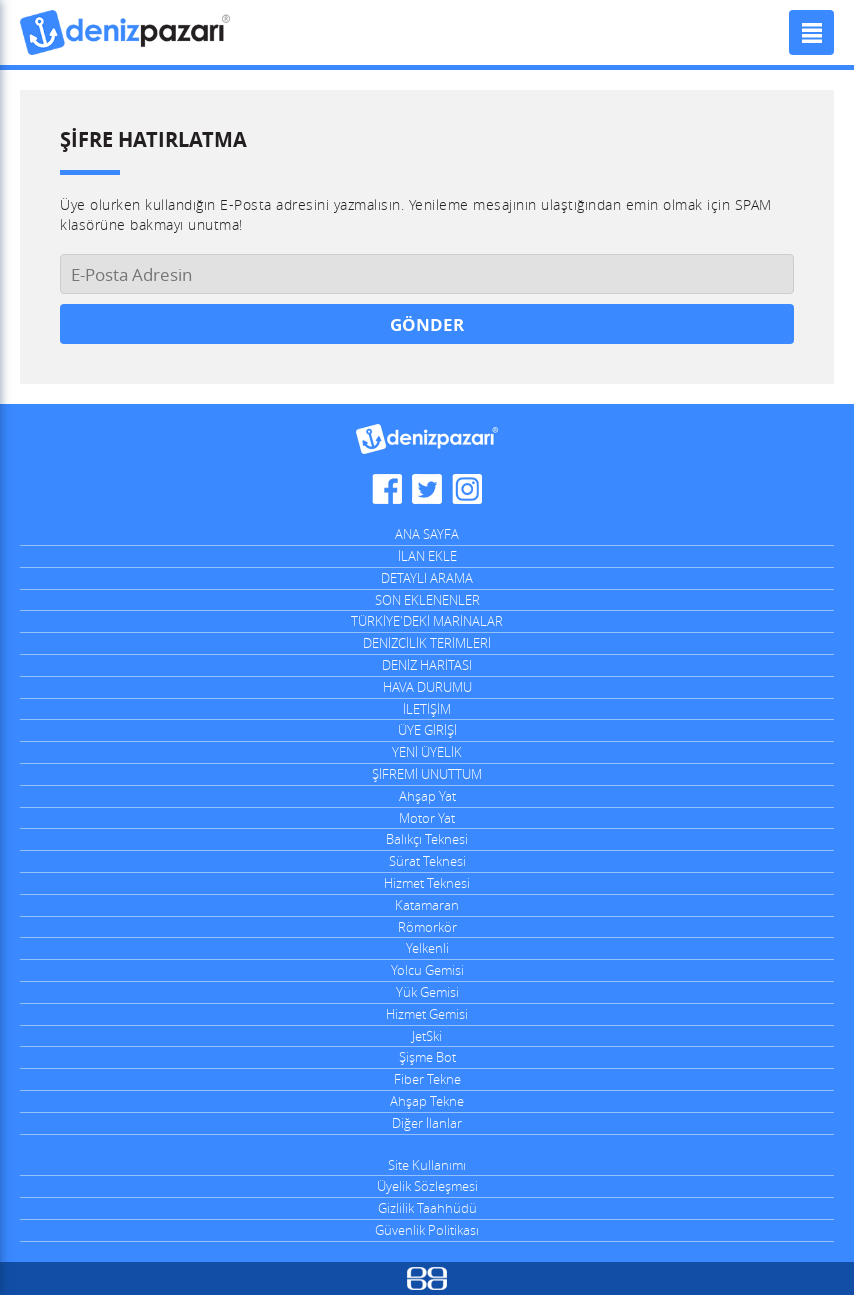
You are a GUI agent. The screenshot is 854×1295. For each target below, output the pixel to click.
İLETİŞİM (427, 709)
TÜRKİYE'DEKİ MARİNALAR (427, 621)
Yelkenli (427, 948)
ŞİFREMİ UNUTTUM (427, 774)
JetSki (427, 1036)
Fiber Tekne (427, 1079)
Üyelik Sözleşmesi (427, 1186)
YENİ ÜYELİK (427, 752)
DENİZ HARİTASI (427, 665)
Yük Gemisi (427, 992)
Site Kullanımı (427, 1165)
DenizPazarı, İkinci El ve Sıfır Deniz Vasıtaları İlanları (125, 32)
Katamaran (427, 905)
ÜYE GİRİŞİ (427, 730)
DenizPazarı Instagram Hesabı (467, 489)
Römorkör (427, 927)
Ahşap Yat (427, 796)
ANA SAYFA (427, 534)
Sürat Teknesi (427, 861)
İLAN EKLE (427, 556)
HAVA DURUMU (427, 687)
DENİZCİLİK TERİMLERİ (427, 643)
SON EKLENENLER (427, 600)
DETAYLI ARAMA (427, 578)
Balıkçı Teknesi (427, 839)
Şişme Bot (427, 1057)
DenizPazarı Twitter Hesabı (427, 489)
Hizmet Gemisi (427, 1014)
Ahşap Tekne (427, 1101)
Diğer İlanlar (427, 1123)
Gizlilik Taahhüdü (427, 1208)
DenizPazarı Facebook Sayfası (387, 489)
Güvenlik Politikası (427, 1230)
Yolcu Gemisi (427, 970)
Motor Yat (427, 818)
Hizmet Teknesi (427, 883)
